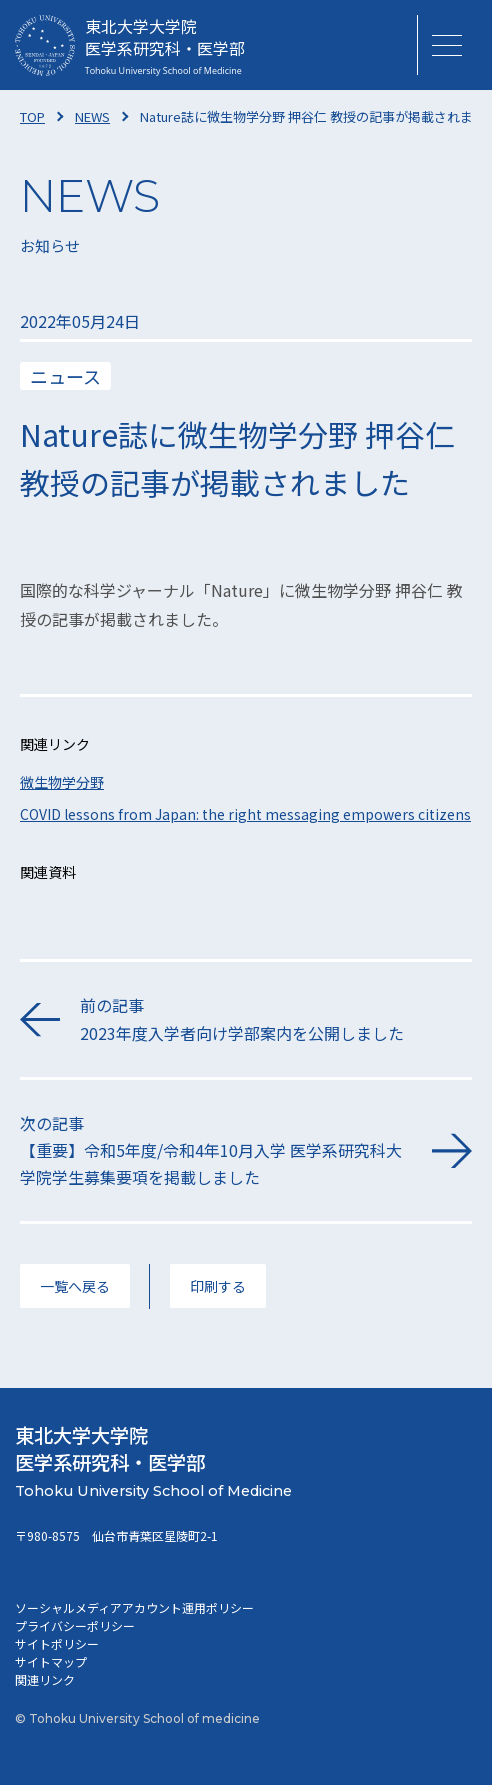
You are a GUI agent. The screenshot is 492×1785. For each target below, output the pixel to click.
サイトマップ (51, 1661)
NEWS (92, 116)
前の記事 (276, 1019)
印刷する (218, 1286)
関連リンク (45, 1679)
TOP (32, 116)
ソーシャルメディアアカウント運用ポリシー (134, 1607)
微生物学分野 (62, 782)
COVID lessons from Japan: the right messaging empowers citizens (245, 814)
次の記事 (216, 1151)
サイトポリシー (57, 1643)
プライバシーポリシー (75, 1625)
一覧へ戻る (75, 1286)
